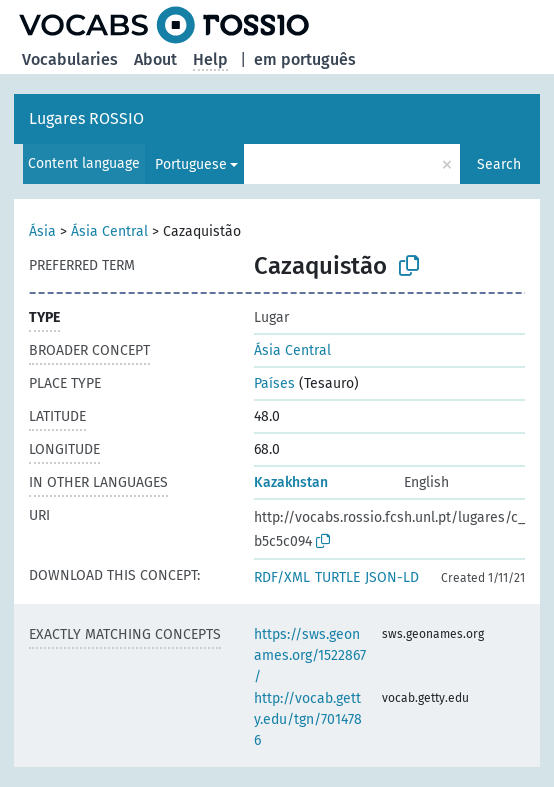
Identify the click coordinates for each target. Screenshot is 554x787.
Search (499, 164)
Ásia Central (109, 231)
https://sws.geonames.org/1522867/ (310, 655)
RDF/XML (282, 577)
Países (274, 383)
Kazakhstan (291, 482)
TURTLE (337, 577)
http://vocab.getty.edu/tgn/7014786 (308, 719)
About (155, 59)
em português (305, 59)
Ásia (42, 231)
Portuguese (191, 164)
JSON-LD (392, 577)
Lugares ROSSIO (86, 118)
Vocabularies (70, 59)
